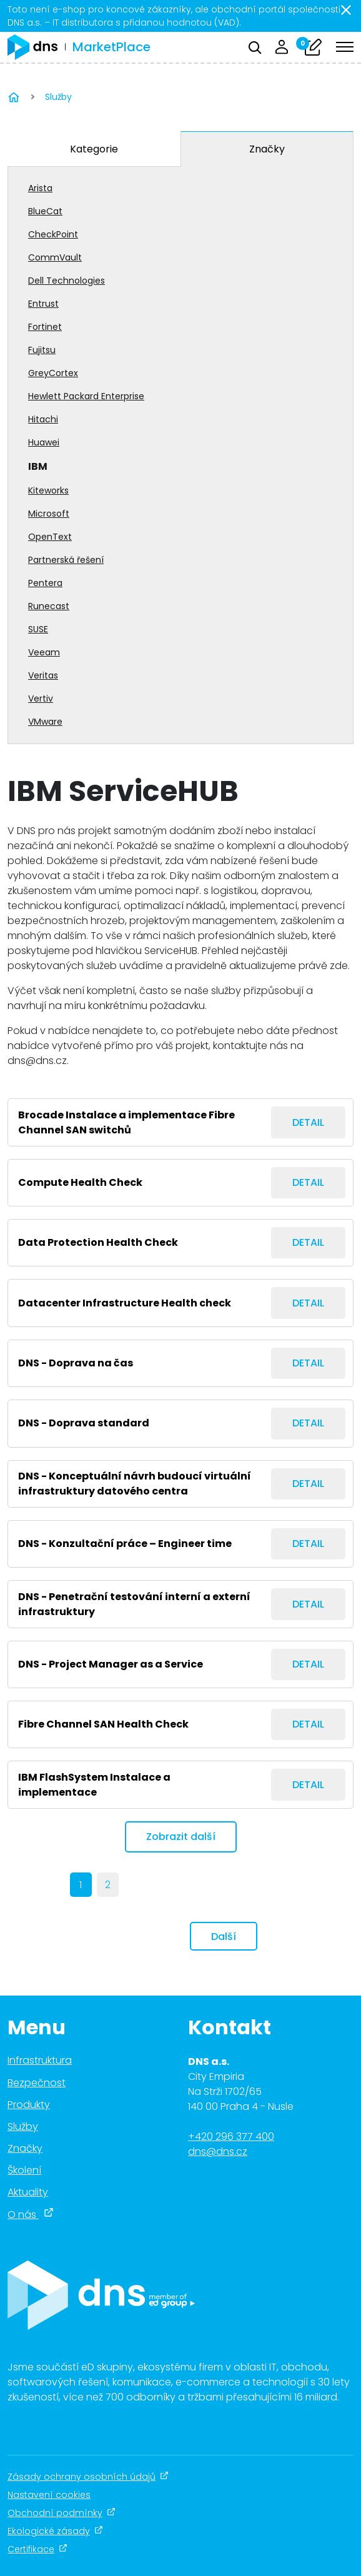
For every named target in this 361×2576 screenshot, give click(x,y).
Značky (24, 2148)
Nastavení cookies (49, 2495)
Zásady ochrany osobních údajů (88, 2476)
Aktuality (27, 2192)
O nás (30, 2214)
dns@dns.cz (217, 2151)
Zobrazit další (180, 1836)
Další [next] (223, 1936)
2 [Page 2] (108, 1884)
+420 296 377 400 (231, 2136)
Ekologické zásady (55, 2531)
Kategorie (94, 149)
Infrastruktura (39, 2060)
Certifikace (37, 2549)
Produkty (28, 2104)
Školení (24, 2170)
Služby (58, 97)
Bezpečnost (36, 2083)
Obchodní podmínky (61, 2513)
